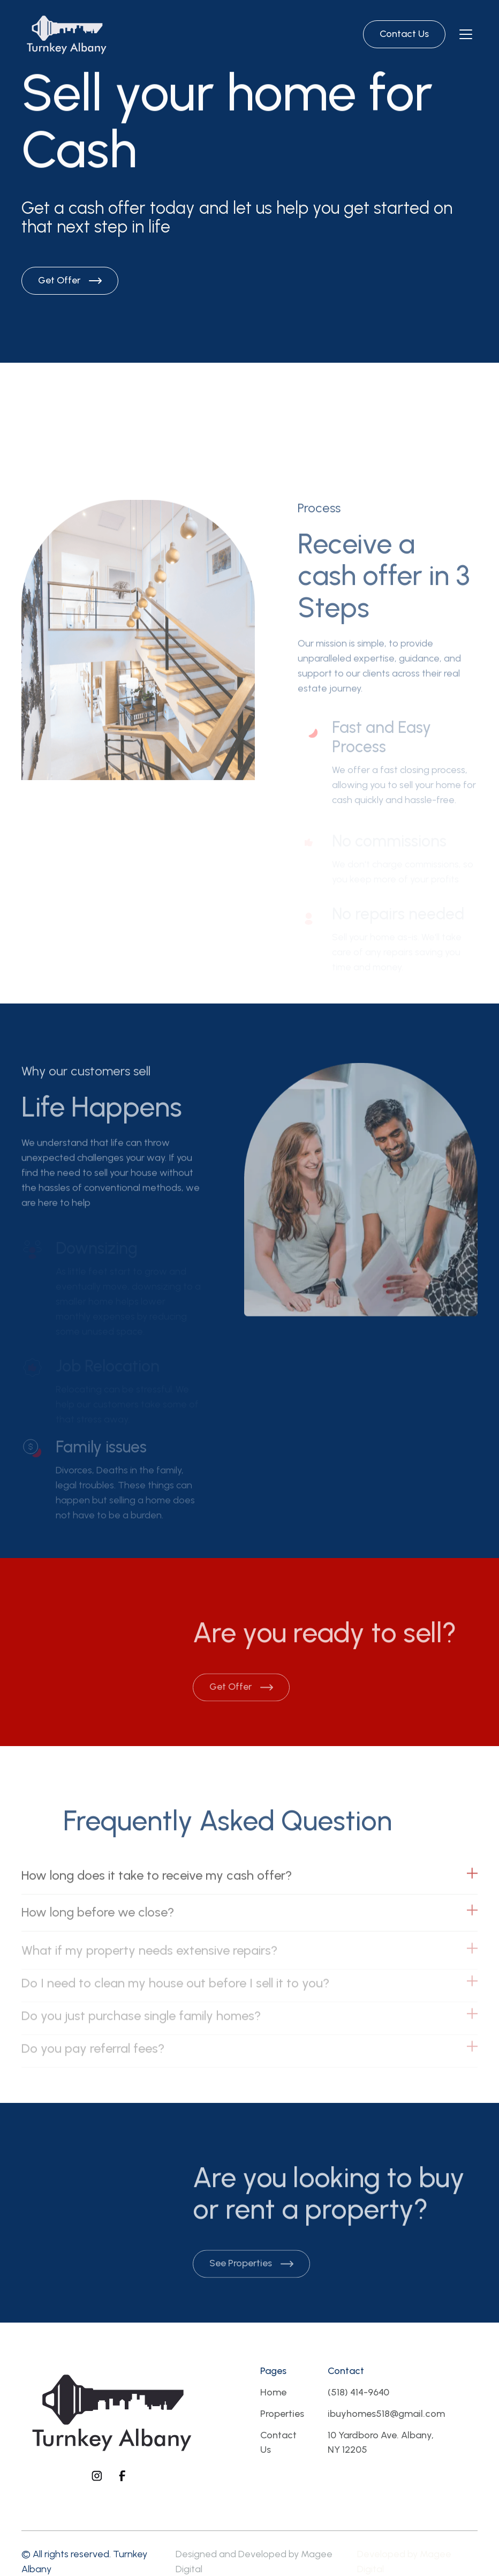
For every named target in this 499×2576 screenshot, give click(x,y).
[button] (249, 1885)
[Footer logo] (109, 2411)
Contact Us (278, 2442)
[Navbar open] (466, 34)
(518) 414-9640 (358, 2392)
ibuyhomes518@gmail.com (386, 2414)
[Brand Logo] (65, 34)
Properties (282, 2414)
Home (273, 2392)
